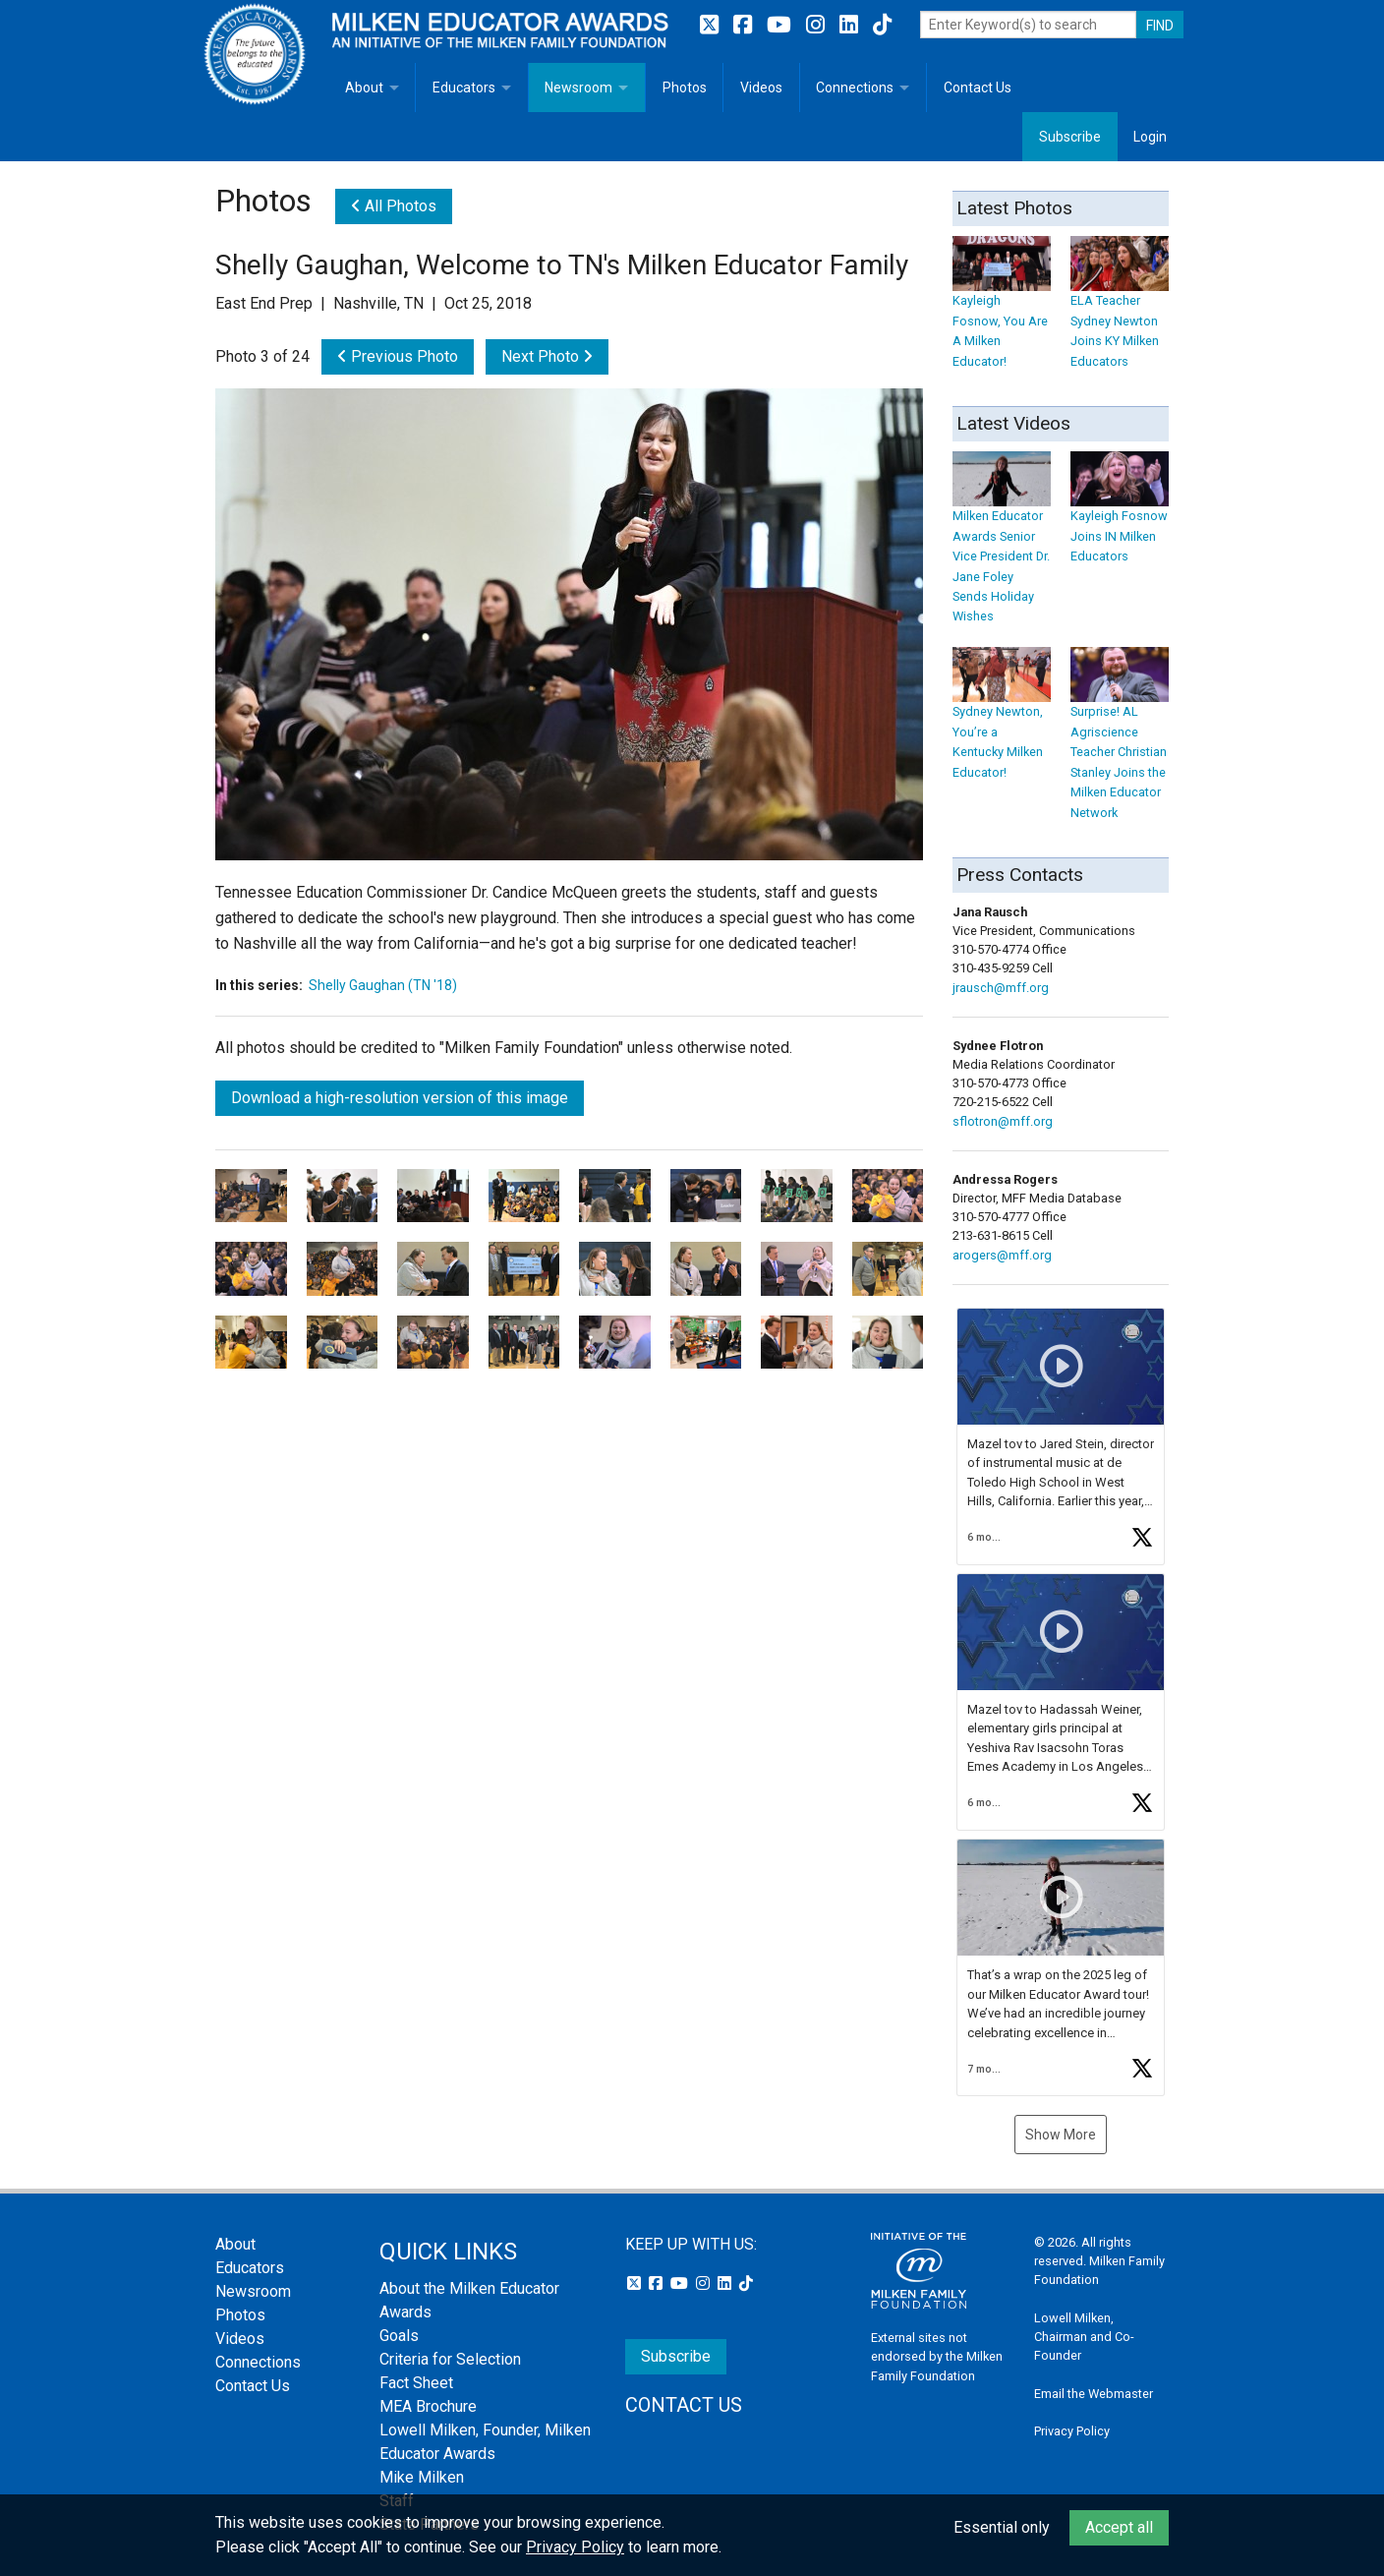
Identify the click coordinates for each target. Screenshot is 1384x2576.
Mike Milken (421, 2477)
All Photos (393, 206)
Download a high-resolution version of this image (399, 1097)
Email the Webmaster (1093, 2393)
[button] (1060, 1436)
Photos (685, 87)
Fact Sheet (416, 2382)
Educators (463, 87)
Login (1150, 137)
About (364, 87)
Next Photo (547, 356)
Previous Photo (397, 356)
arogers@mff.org (1002, 1255)
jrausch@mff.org (1000, 987)
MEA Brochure (428, 2406)
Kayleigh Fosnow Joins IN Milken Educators (1119, 516)
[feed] (1060, 1702)
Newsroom (578, 87)
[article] (1060, 1436)
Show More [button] (1060, 2134)
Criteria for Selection (450, 2359)
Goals (399, 2335)
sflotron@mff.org (1002, 1121)
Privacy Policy (1072, 2431)
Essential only (1001, 2527)
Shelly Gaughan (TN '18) (383, 985)
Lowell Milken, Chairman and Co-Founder (1084, 2337)
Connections (855, 87)
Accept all (1119, 2527)
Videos (761, 87)
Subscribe (1070, 137)
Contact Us (977, 87)
